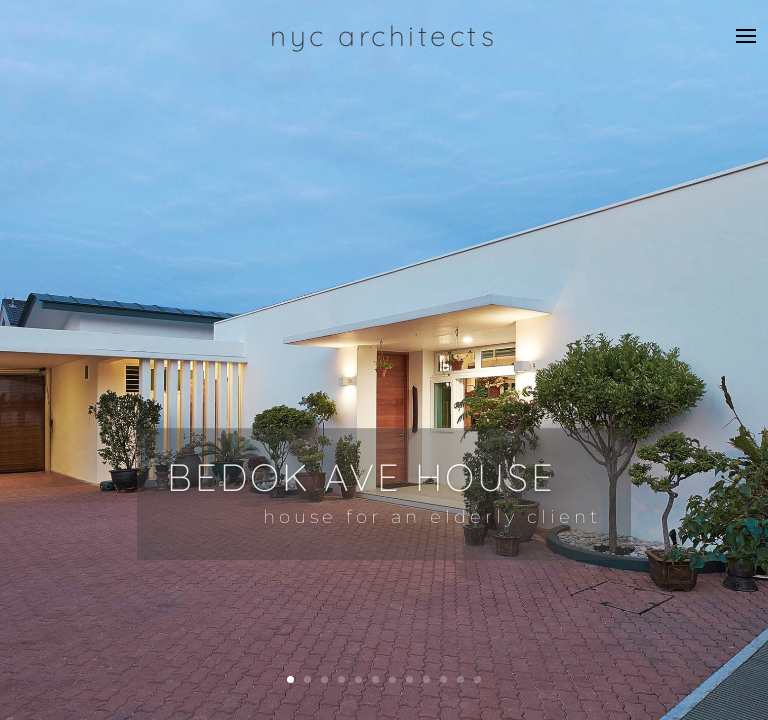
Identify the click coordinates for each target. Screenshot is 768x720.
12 (477, 679)
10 (443, 679)
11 (460, 679)
